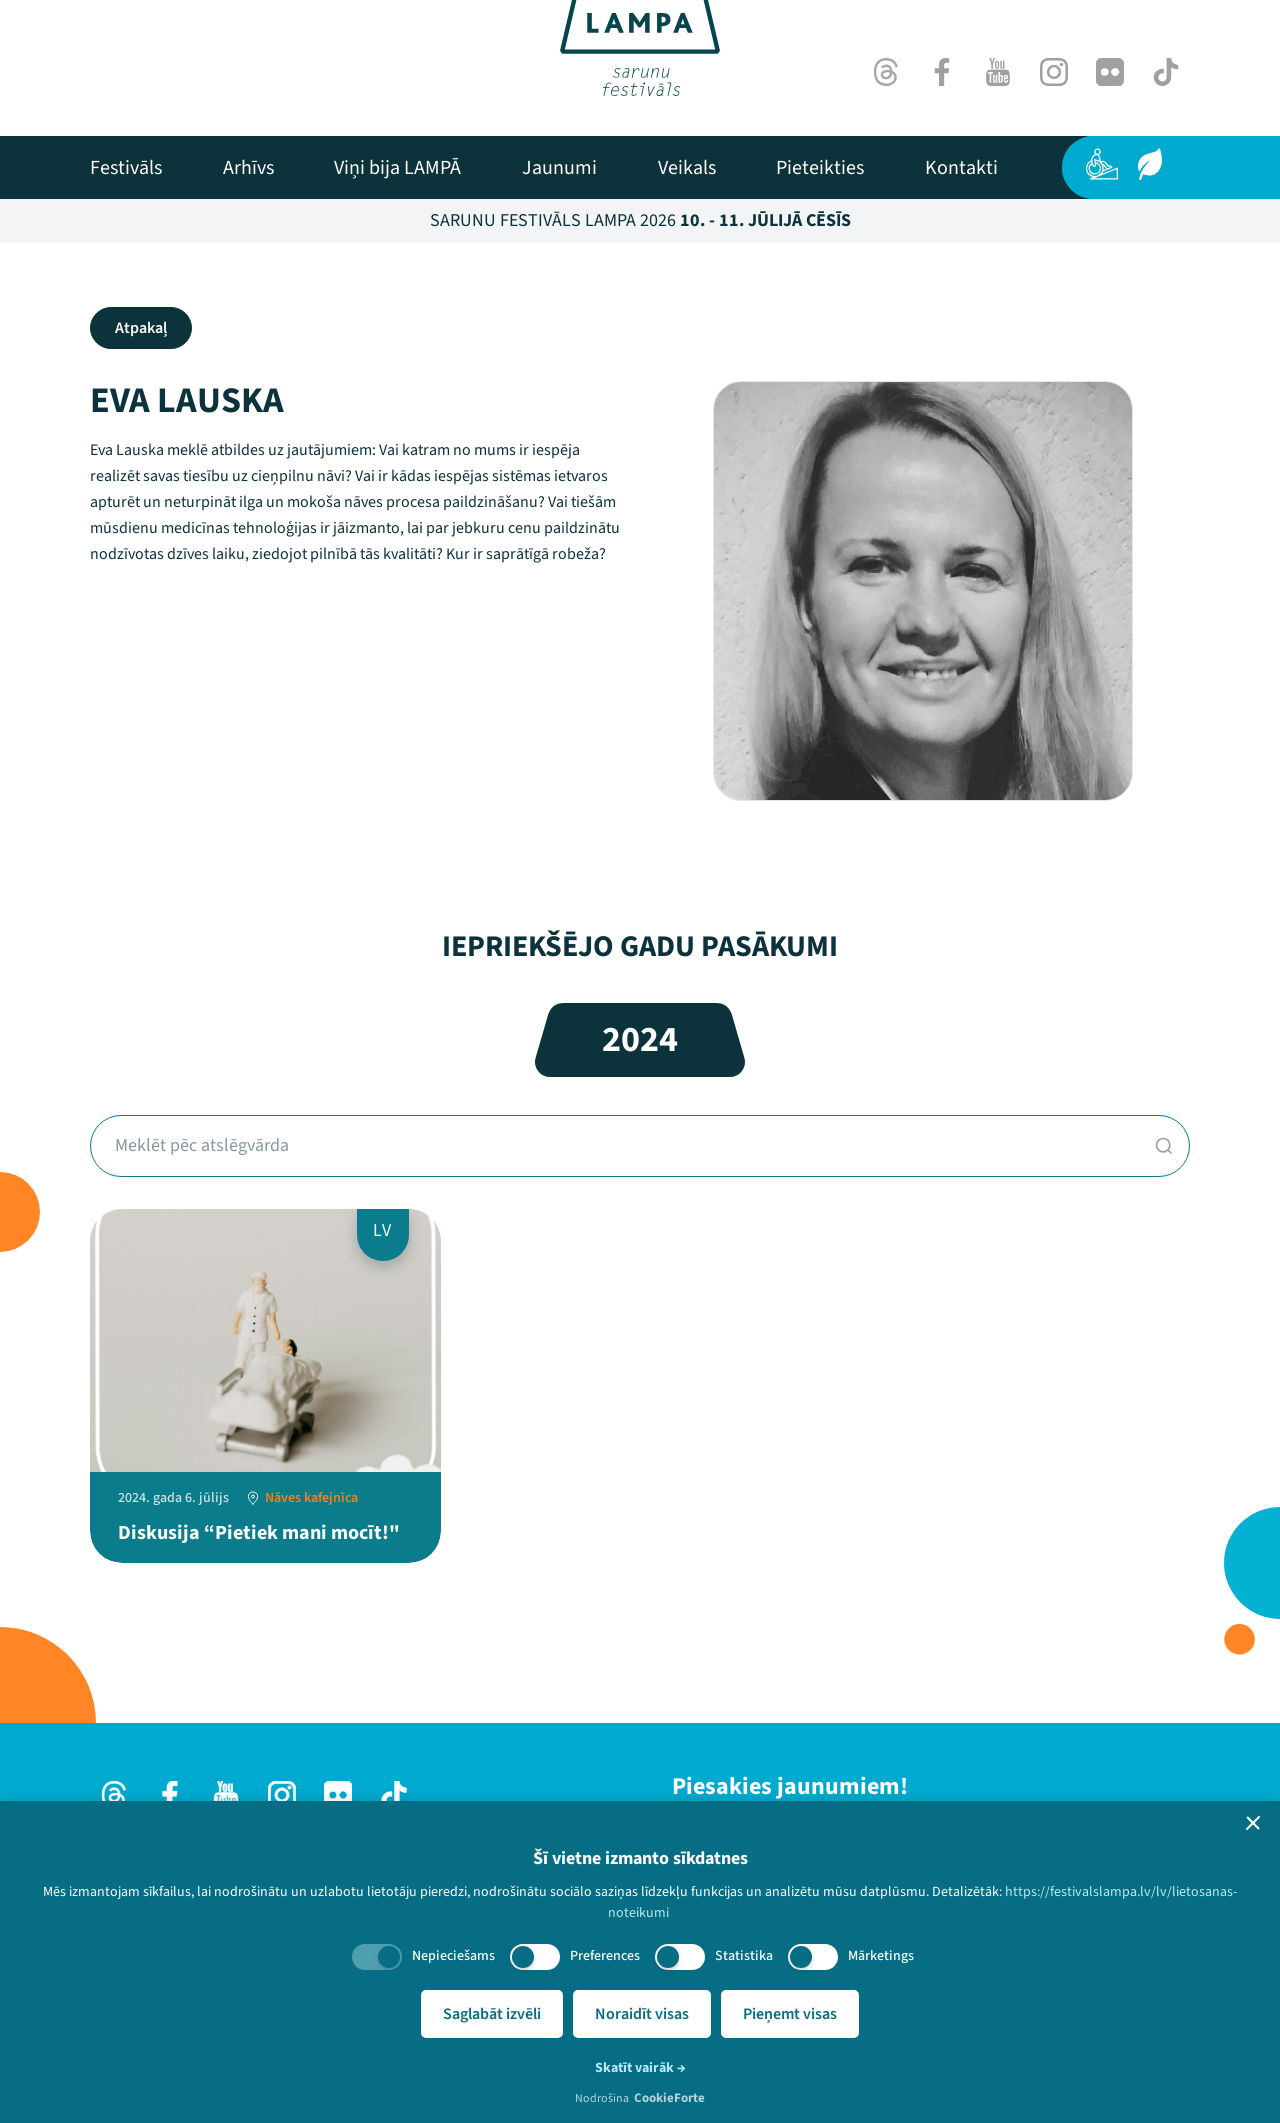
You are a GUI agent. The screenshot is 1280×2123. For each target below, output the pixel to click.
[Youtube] (998, 72)
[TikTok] (1166, 72)
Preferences (605, 1956)
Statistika (744, 1956)
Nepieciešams (453, 1956)
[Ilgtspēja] (1150, 164)
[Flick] (1110, 72)
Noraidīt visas (642, 2014)
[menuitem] (126, 168)
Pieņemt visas (790, 2014)
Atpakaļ (141, 328)
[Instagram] (1054, 72)
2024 (640, 1039)
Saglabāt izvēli (492, 2014)
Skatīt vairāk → (640, 2068)
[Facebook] (942, 72)
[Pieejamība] (1102, 164)
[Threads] (886, 72)
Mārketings (881, 1956)
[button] (1253, 1823)
